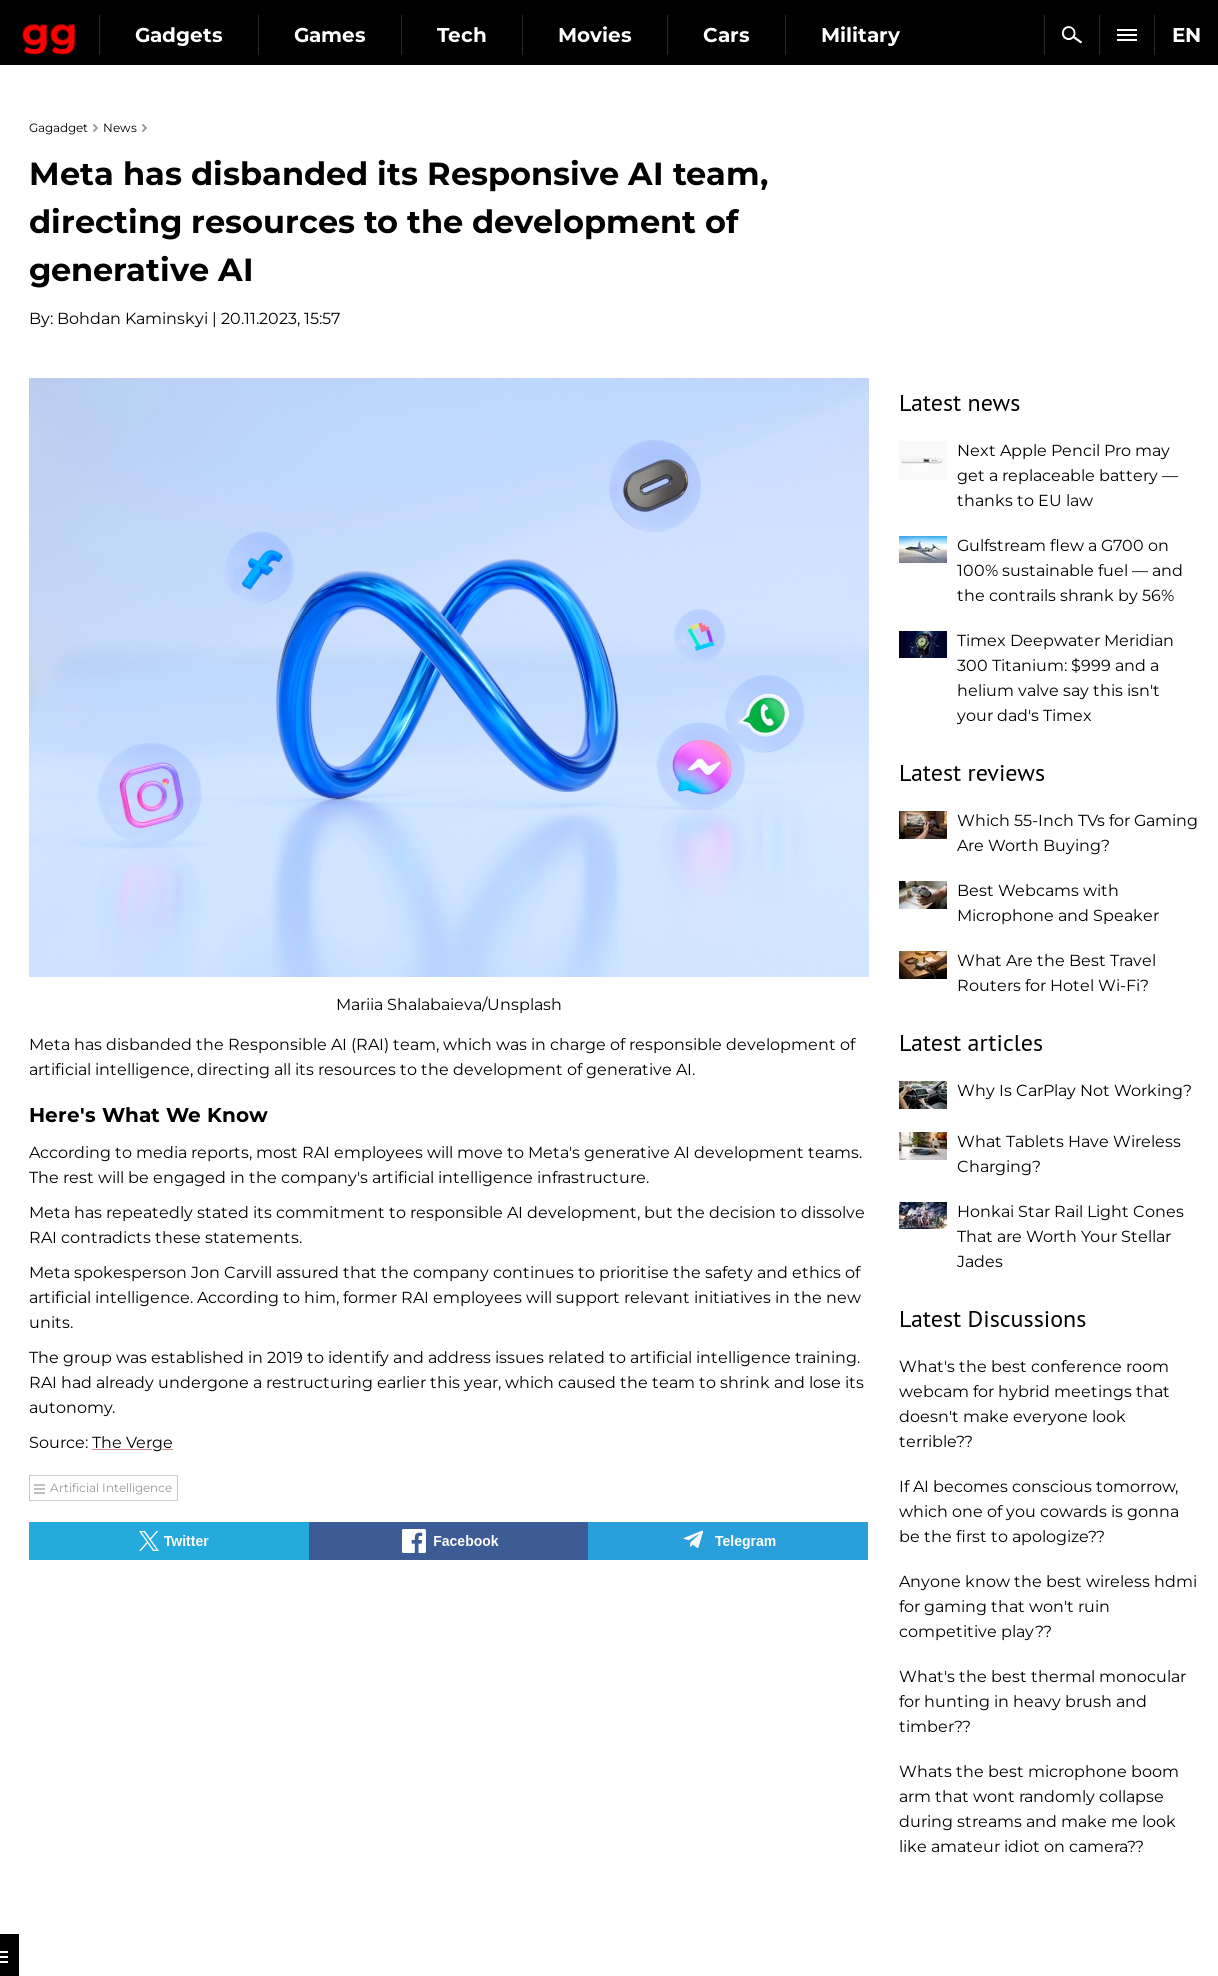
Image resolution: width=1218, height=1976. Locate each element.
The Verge (132, 1442)
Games (500, 35)
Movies (765, 35)
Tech (632, 35)
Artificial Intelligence (111, 1487)
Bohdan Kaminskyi (132, 318)
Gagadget (134, 26)
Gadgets (349, 35)
